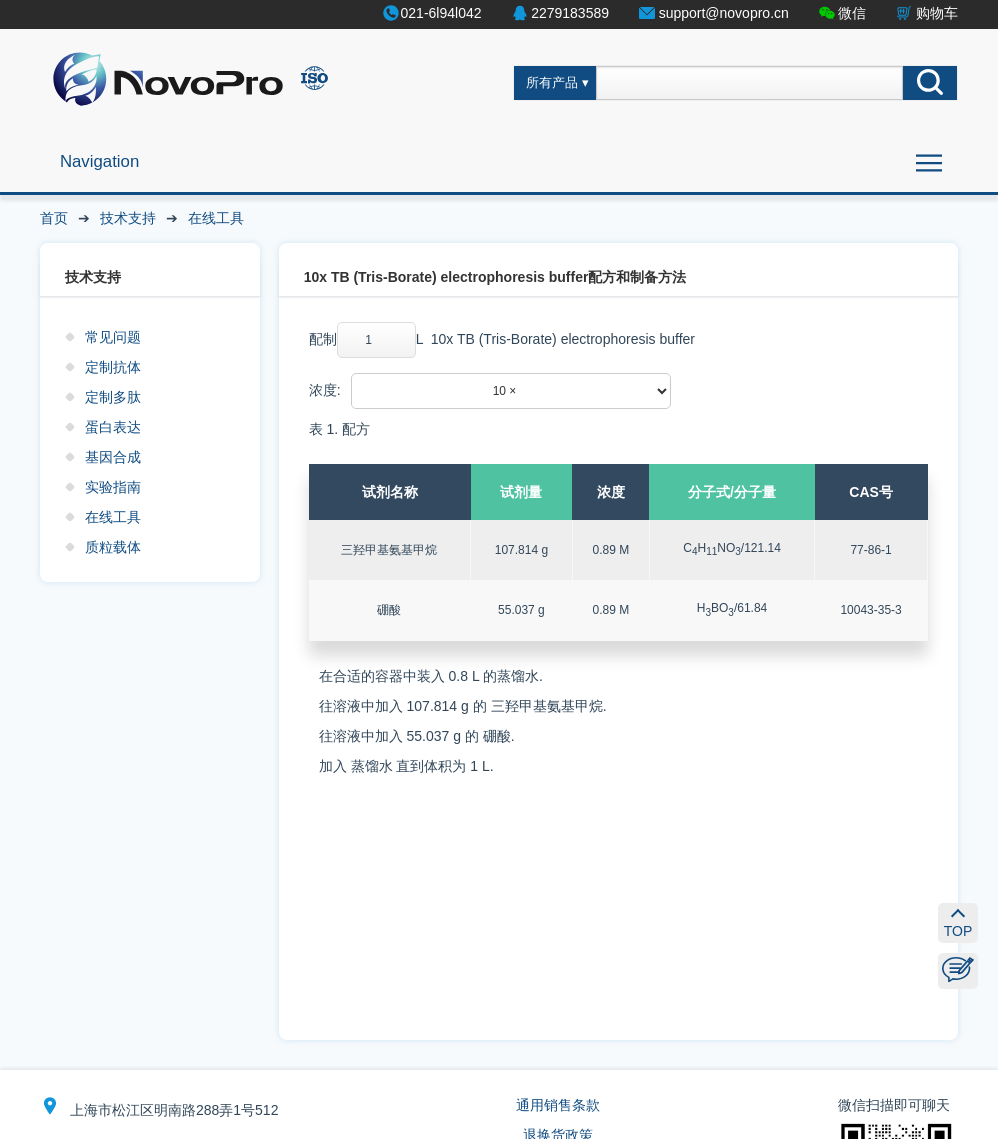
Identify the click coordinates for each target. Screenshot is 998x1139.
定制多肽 (113, 397)
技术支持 (128, 218)
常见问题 (113, 337)
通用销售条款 (558, 1105)
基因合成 (113, 457)
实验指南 (113, 487)
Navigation (99, 161)
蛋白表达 (113, 427)
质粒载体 (113, 547)
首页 (54, 218)
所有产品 (552, 83)
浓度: (325, 390)
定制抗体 (113, 367)
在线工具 (216, 218)
